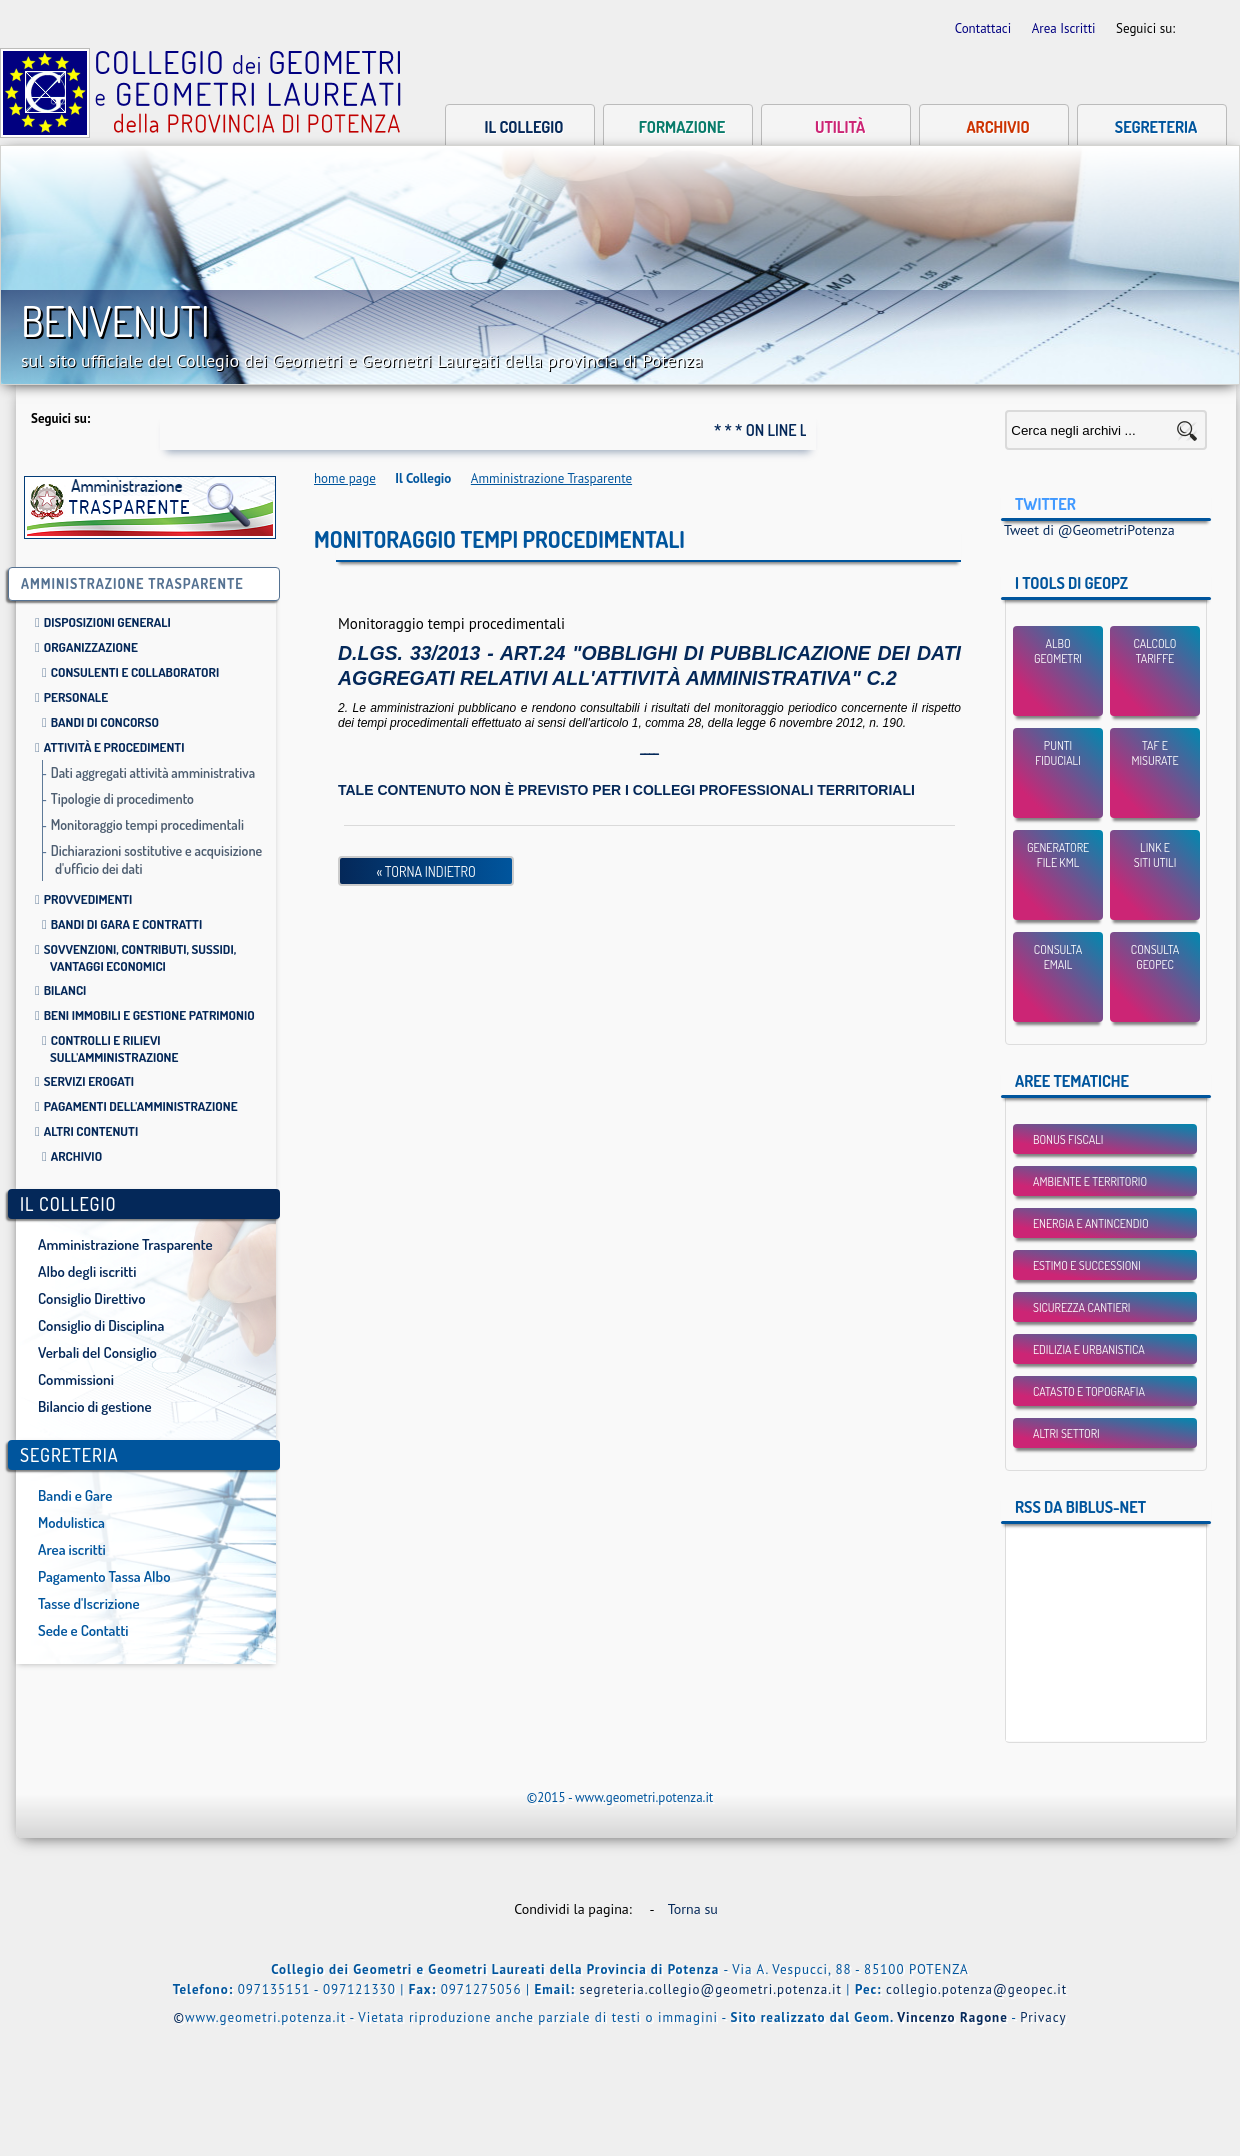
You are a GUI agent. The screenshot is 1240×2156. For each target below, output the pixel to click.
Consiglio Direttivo (91, 1298)
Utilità (840, 127)
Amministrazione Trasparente (125, 1244)
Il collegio (524, 127)
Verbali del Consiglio (97, 1352)
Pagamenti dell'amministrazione (141, 1106)
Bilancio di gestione (95, 1406)
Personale (76, 697)
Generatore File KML (1058, 855)
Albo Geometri (1058, 651)
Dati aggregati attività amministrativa (153, 772)
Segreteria (1156, 127)
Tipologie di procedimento (122, 798)
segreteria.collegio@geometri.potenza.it (711, 1989)
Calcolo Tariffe (1155, 651)
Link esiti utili (1155, 855)
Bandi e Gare (75, 1495)
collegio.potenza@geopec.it (976, 1989)
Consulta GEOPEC (1155, 957)
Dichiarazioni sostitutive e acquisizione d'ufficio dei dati (157, 859)
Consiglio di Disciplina (101, 1325)
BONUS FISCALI (1068, 1139)
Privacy (1043, 2017)
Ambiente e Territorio (1090, 1181)
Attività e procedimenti (114, 747)
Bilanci (65, 990)
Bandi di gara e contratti (126, 924)
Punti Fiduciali (1058, 753)
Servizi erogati (89, 1081)
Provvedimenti (88, 899)
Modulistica (71, 1522)
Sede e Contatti (83, 1630)
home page (345, 478)
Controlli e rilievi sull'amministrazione (114, 1048)
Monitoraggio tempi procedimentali (147, 824)
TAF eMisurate (1154, 753)
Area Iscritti (1065, 28)
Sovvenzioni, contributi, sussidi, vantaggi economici (140, 957)
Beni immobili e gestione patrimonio (149, 1015)
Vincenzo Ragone (952, 2017)
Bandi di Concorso (105, 722)
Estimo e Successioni (1087, 1265)
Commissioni (76, 1379)
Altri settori (1066, 1433)
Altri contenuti (91, 1131)
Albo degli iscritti (87, 1271)
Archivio (997, 127)
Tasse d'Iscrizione (89, 1603)
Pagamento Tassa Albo (104, 1576)
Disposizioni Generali (107, 622)
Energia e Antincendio (1091, 1223)
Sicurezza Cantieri (1081, 1307)
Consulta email (1058, 957)
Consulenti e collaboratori (135, 672)
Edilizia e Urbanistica (1089, 1349)
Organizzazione (91, 647)
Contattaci (985, 28)
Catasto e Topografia (1089, 1391)
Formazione (682, 127)
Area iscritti (72, 1549)
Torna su (697, 1909)
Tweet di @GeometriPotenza (1089, 530)
